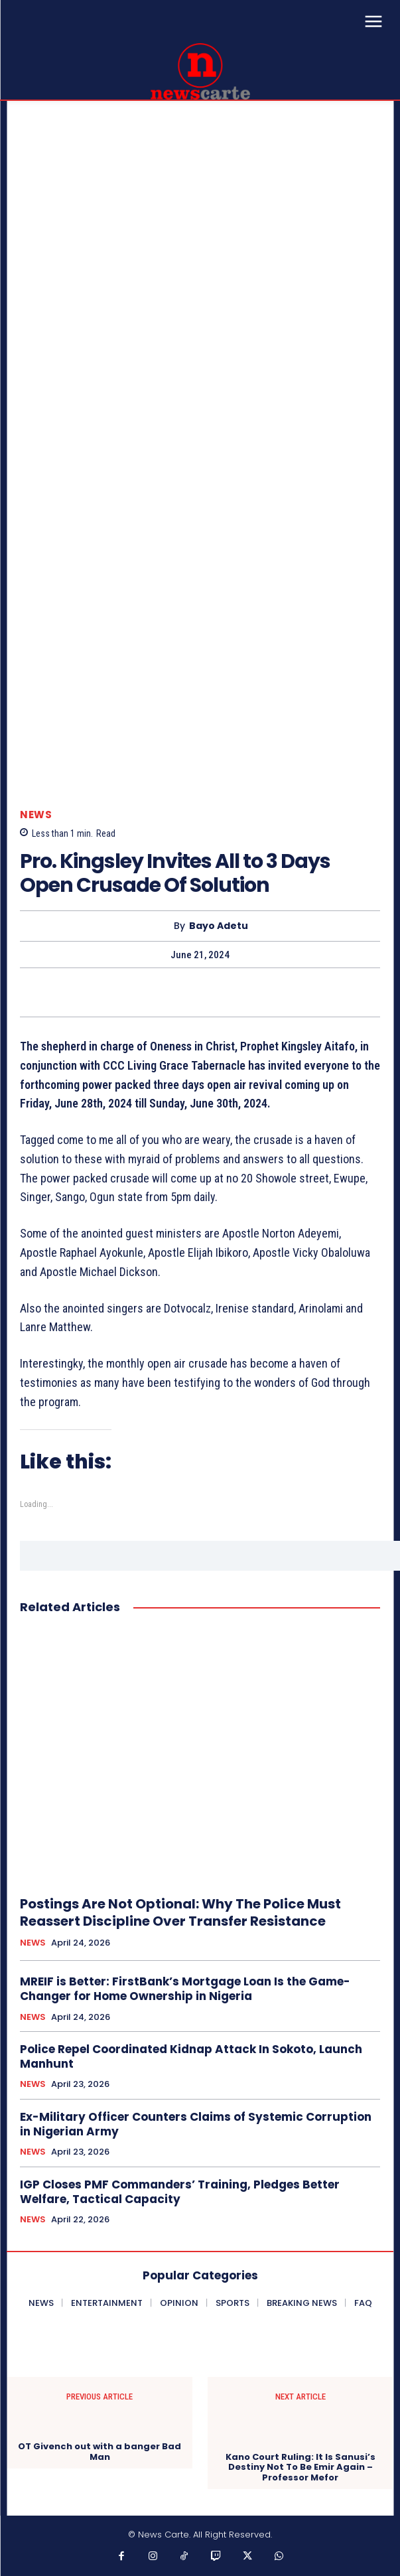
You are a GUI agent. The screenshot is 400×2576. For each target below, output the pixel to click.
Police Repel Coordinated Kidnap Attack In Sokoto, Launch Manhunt (191, 2056)
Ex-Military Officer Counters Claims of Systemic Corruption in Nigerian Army (195, 2124)
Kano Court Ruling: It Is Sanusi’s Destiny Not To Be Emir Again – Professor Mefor (300, 2467)
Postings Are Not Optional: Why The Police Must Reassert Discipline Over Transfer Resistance (180, 1912)
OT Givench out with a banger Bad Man (99, 2451)
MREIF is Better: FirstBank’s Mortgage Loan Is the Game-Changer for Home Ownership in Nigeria (185, 1988)
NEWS (36, 815)
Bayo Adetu (218, 926)
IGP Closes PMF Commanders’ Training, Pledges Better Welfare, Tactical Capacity (180, 2192)
